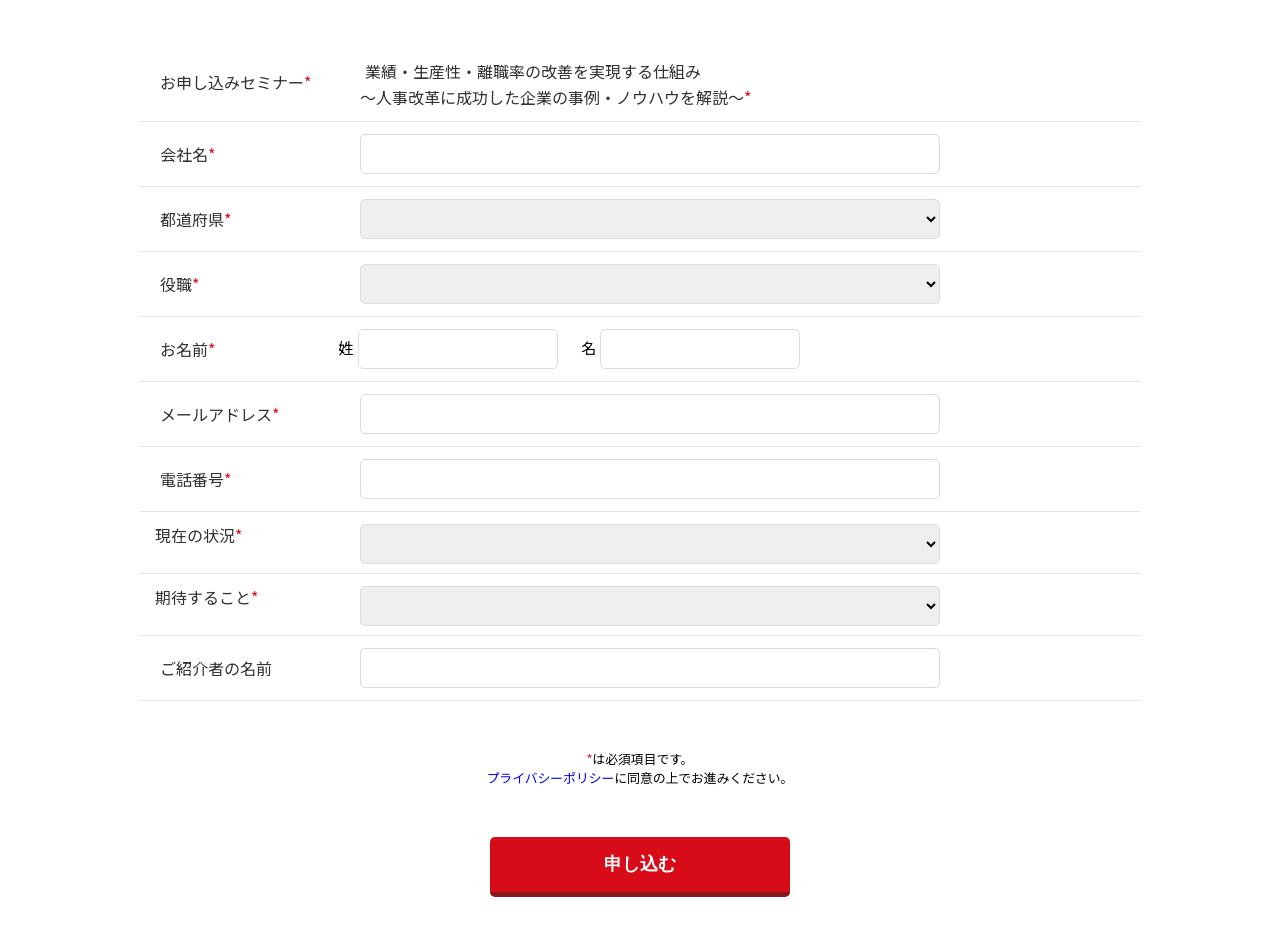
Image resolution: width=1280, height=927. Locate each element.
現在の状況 (195, 535)
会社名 (184, 154)
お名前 (184, 349)
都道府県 (192, 219)
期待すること (203, 597)
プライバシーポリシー (551, 777)
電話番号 (192, 479)
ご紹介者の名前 (216, 668)
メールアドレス (216, 414)
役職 (176, 284)
